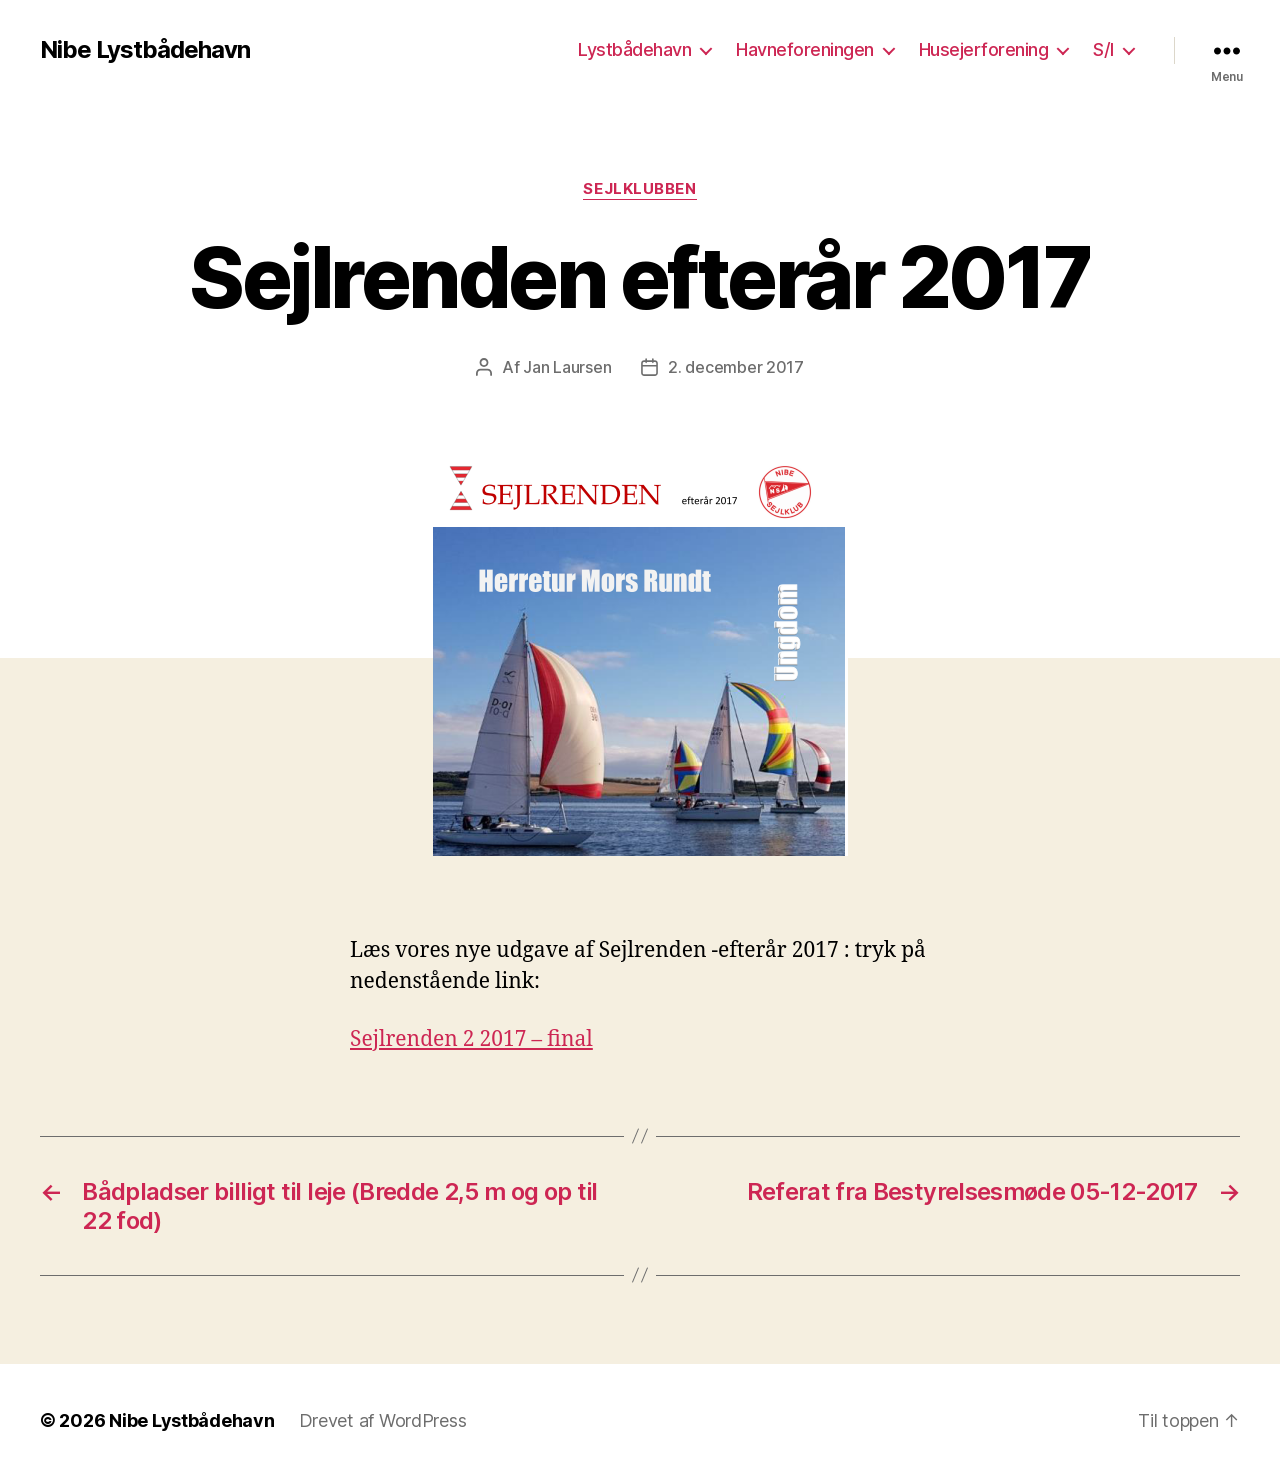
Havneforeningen (805, 49)
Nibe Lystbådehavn (145, 50)
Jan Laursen (567, 367)
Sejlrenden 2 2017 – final (471, 1039)
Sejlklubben (639, 189)
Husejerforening (984, 49)
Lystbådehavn (634, 49)
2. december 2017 (736, 367)
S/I (1103, 49)
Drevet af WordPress (383, 1420)
